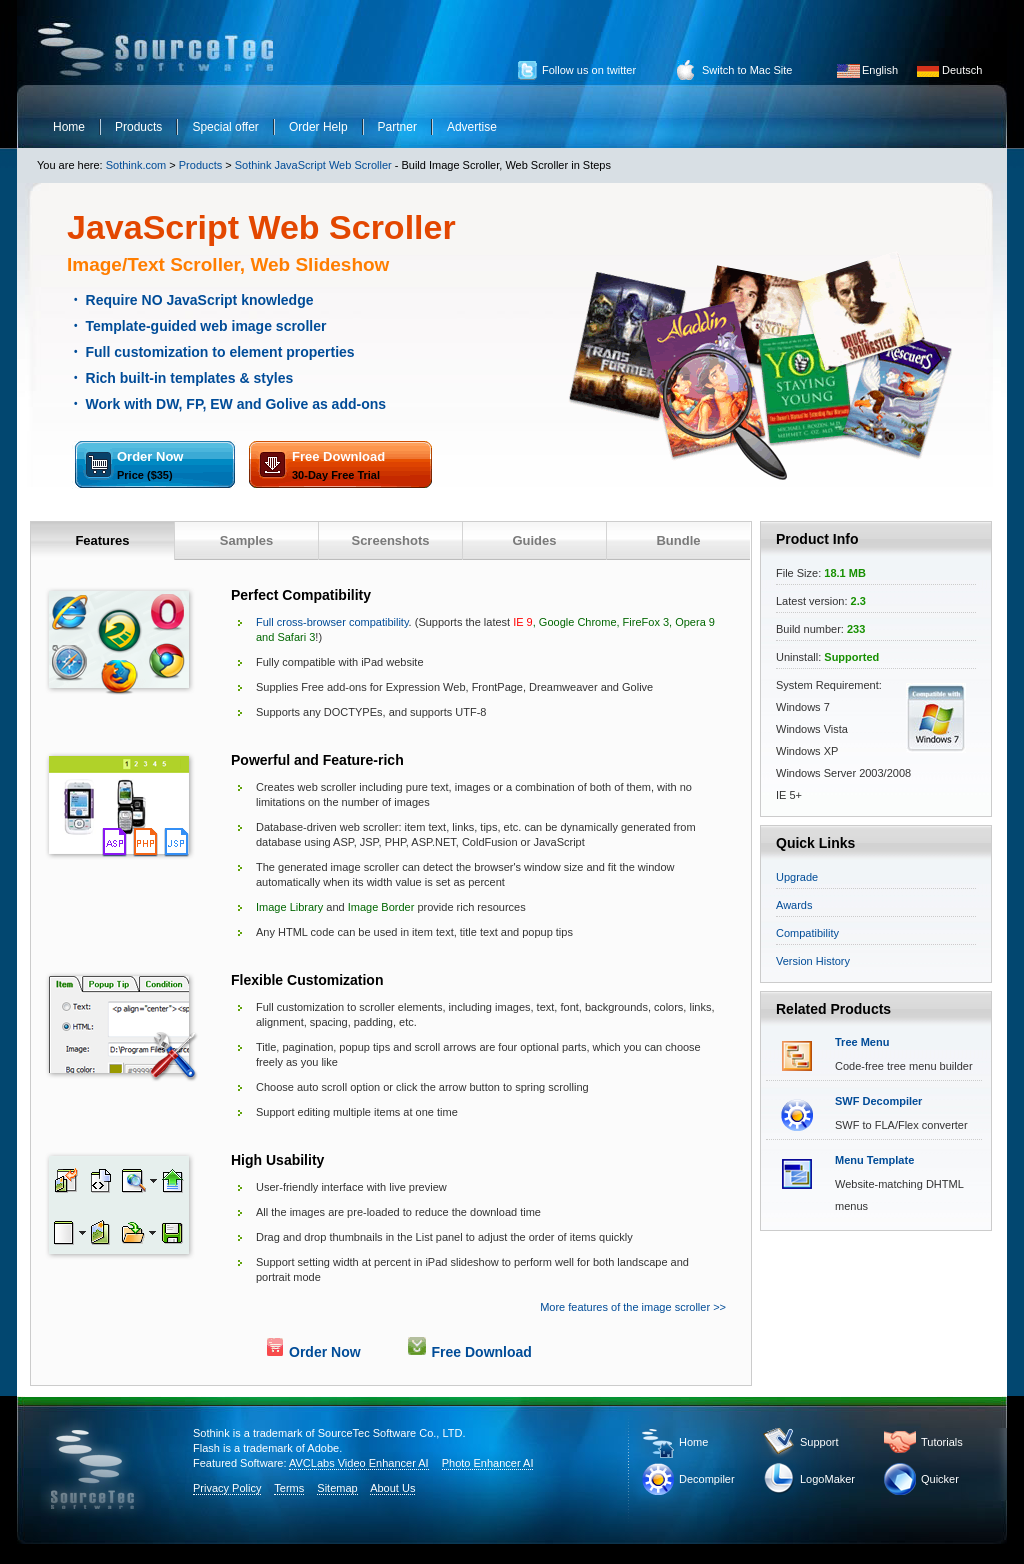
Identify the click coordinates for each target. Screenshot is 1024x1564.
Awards (794, 905)
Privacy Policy (227, 1488)
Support (819, 1442)
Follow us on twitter (589, 70)
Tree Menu (862, 1042)
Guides (534, 540)
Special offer (225, 127)
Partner (397, 127)
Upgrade (797, 877)
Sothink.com (136, 165)
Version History (813, 961)
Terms (289, 1488)
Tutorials (942, 1442)
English (880, 70)
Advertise (472, 127)
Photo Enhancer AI (488, 1463)
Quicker (940, 1479)
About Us (392, 1488)
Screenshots (390, 540)
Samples (246, 540)
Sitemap (337, 1488)
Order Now (150, 465)
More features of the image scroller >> (633, 1307)
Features (102, 540)
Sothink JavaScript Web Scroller (313, 165)
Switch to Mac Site (747, 70)
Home (69, 127)
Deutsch (962, 70)
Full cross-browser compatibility (332, 622)
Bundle (678, 540)
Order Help (318, 127)
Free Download (338, 465)
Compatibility (807, 933)
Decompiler (707, 1479)
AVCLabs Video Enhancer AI (359, 1463)
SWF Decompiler (878, 1101)
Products (138, 127)
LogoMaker (827, 1479)
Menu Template (874, 1160)
